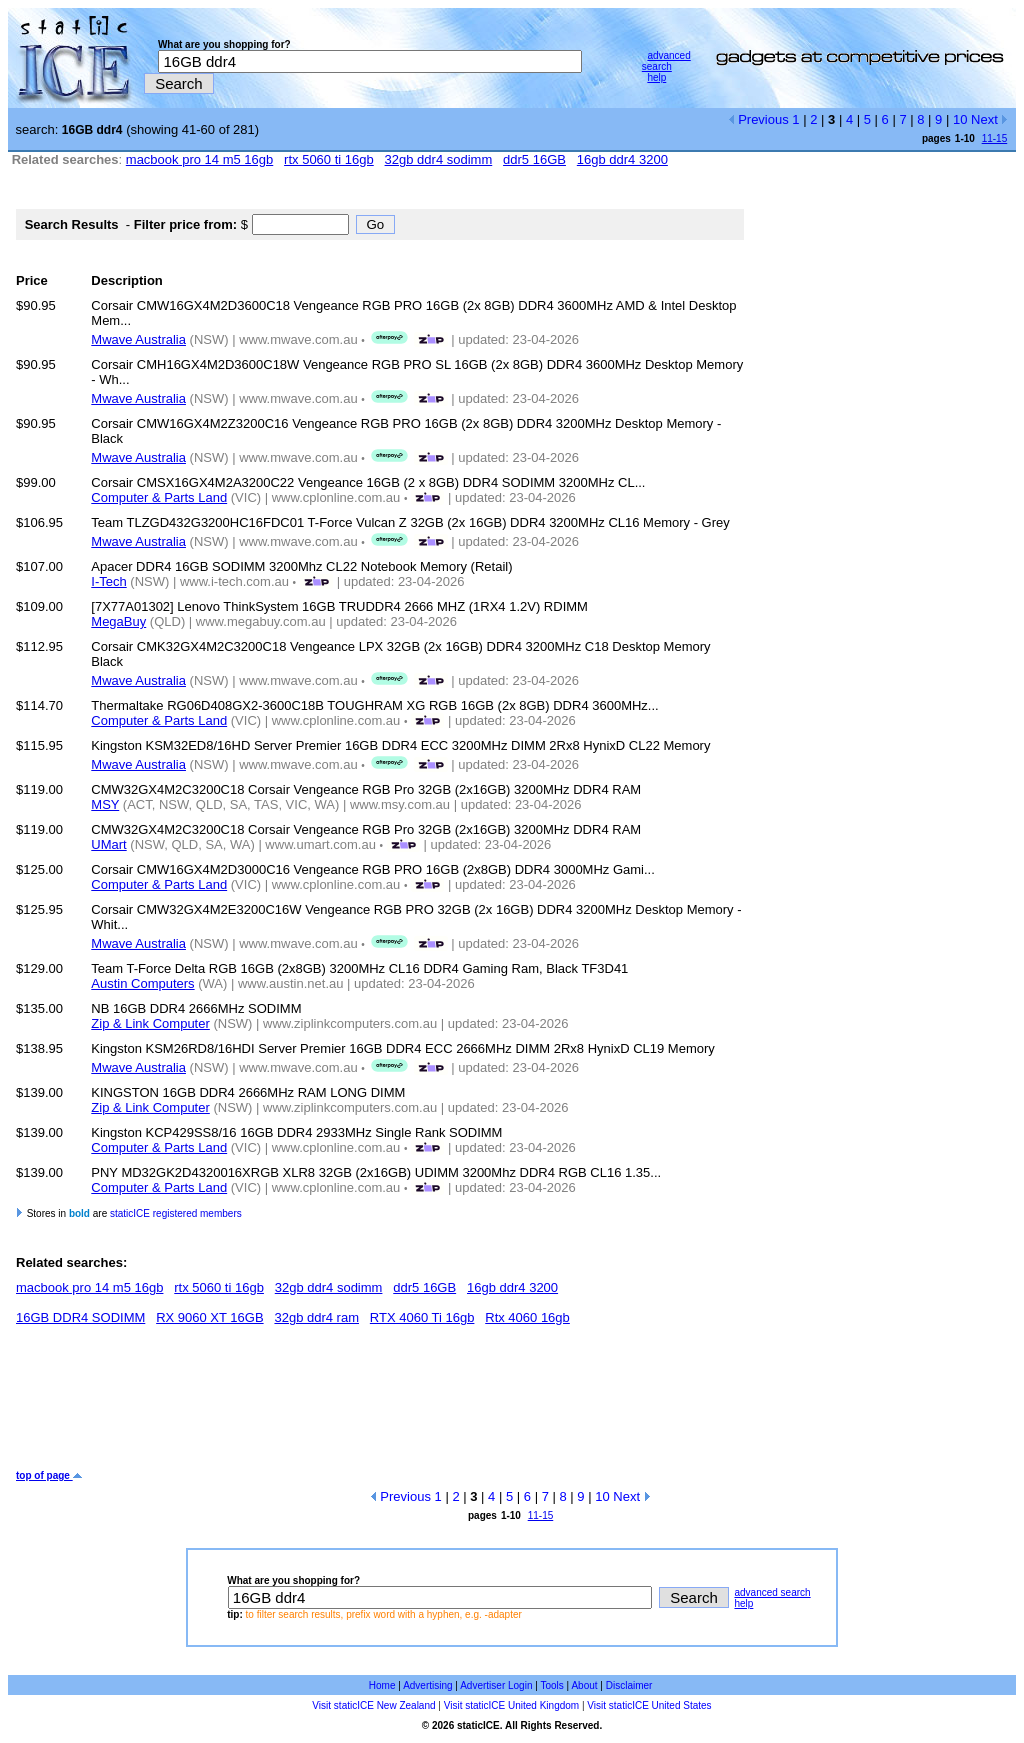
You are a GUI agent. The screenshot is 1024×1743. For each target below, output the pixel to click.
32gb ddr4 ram (316, 1317)
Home (382, 1685)
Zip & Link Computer (150, 1023)
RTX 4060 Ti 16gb (422, 1317)
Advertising (427, 1685)
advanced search (666, 61)
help (656, 77)
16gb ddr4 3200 (622, 159)
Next (989, 119)
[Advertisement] (380, 1405)
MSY (105, 804)
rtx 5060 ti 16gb (329, 159)
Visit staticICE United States (649, 1705)
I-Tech (108, 581)
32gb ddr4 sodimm (439, 159)
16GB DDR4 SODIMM (80, 1317)
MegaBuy (118, 621)
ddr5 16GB (534, 159)
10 (960, 119)
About (584, 1685)
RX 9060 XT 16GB (209, 1317)
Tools (551, 1685)
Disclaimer (629, 1685)
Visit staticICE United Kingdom (511, 1705)
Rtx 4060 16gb (527, 1317)
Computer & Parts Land (159, 497)
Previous (758, 119)
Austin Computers (142, 983)
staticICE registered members (176, 1213)
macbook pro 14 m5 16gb (199, 159)
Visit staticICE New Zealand (373, 1705)
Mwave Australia (138, 339)
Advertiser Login (496, 1685)
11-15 (995, 138)
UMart (108, 844)
